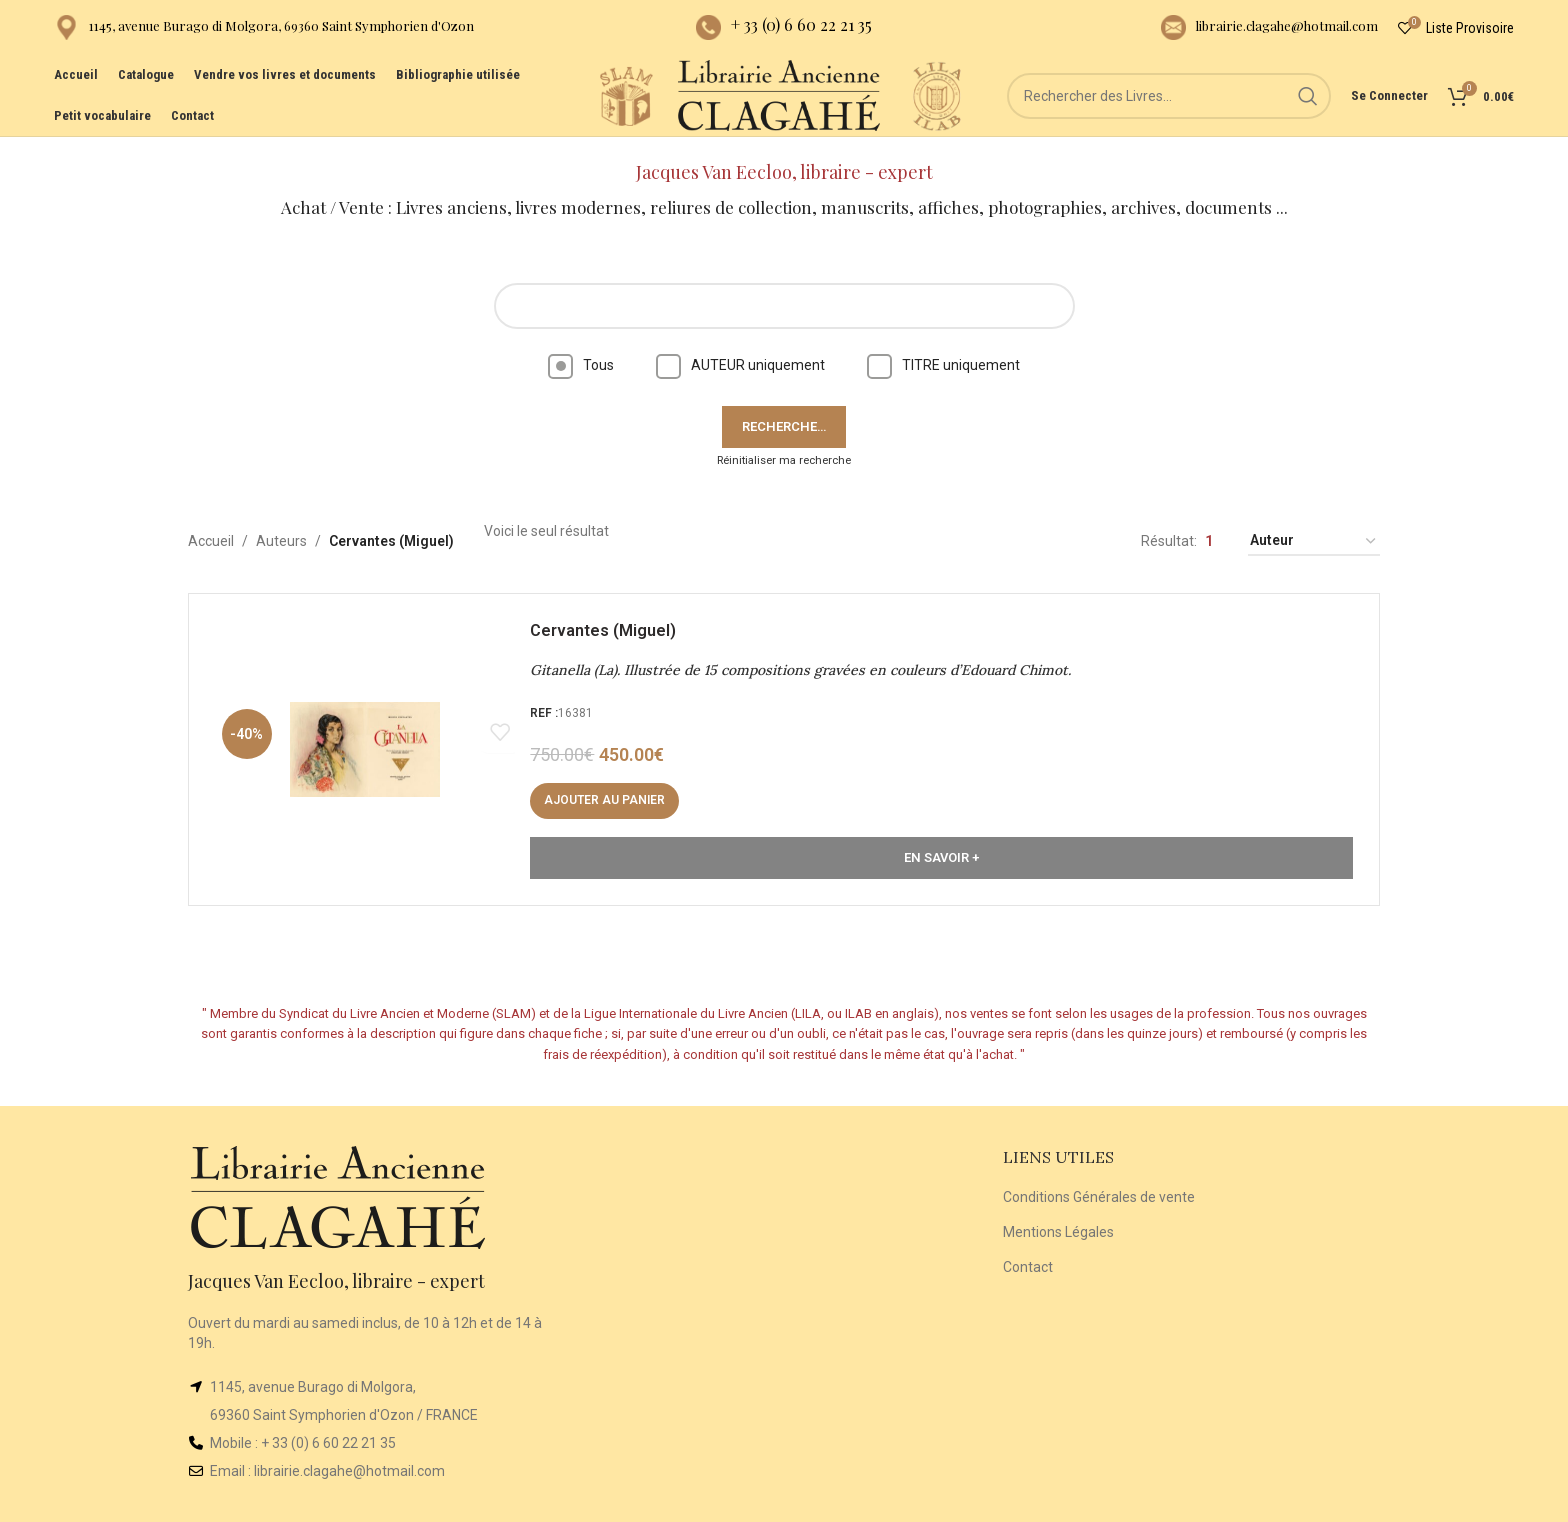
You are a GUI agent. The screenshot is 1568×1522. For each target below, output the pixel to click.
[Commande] (1314, 525)
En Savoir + (941, 844)
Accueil (211, 525)
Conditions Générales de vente (1099, 1181)
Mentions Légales (1058, 1215)
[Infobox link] (264, 30)
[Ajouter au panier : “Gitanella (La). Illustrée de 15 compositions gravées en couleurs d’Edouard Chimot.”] (608, 788)
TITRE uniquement (943, 348)
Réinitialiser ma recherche (784, 443)
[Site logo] (614, 109)
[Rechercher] (1175, 110)
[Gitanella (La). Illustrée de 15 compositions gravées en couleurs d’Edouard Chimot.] (369, 737)
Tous (581, 348)
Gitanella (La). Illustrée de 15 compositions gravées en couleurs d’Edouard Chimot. (804, 657)
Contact (1028, 1250)
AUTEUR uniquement (740, 348)
